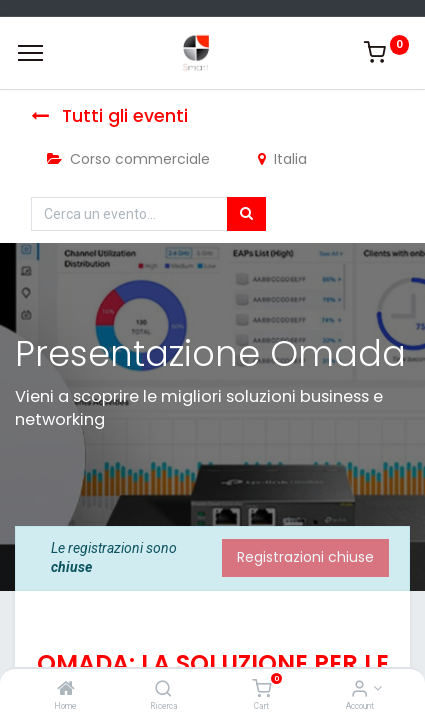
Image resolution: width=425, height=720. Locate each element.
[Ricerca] (163, 690)
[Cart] (261, 690)
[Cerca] (246, 214)
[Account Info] (359, 690)
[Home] (66, 690)
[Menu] (30, 53)
